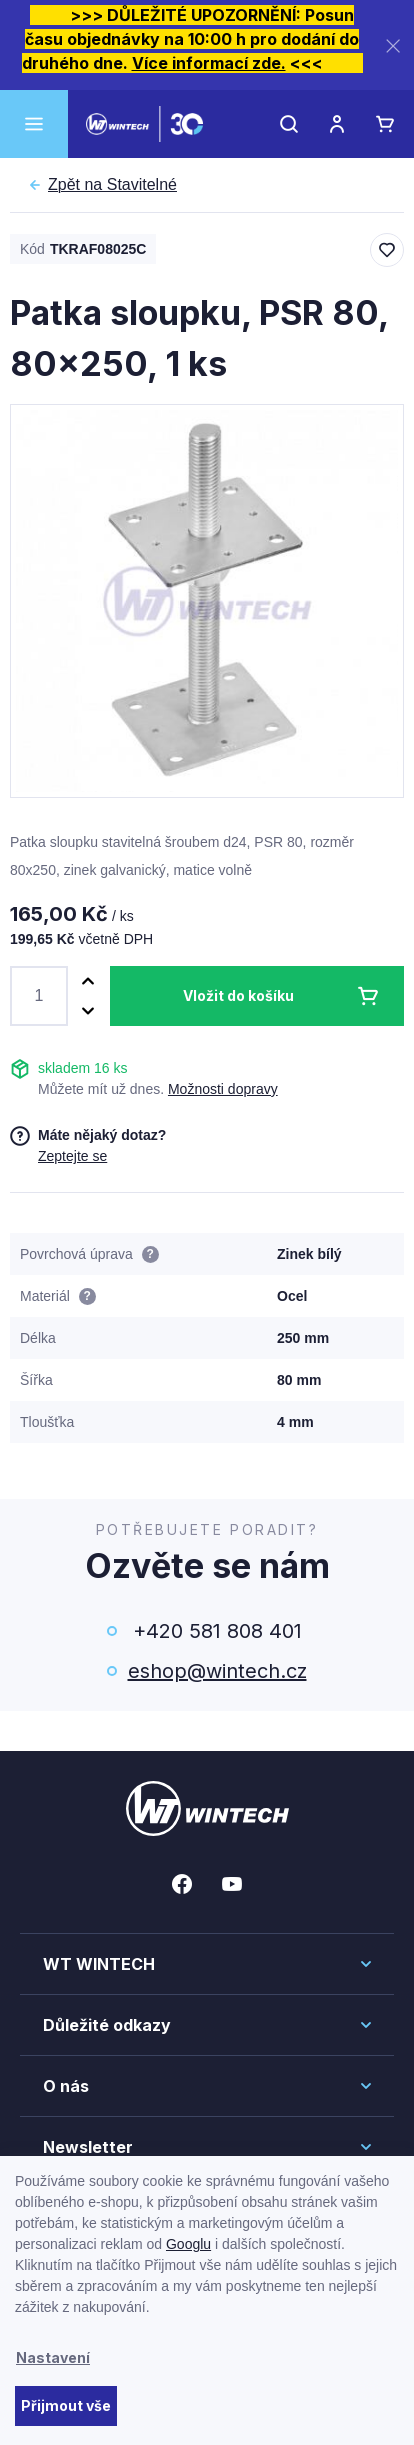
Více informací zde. (209, 63)
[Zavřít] (393, 45)
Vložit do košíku (238, 995)
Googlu (188, 2244)
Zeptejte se (72, 1156)
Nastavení (53, 2357)
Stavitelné (112, 185)
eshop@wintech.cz (217, 1671)
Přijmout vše (66, 2405)
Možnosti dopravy (223, 1089)
